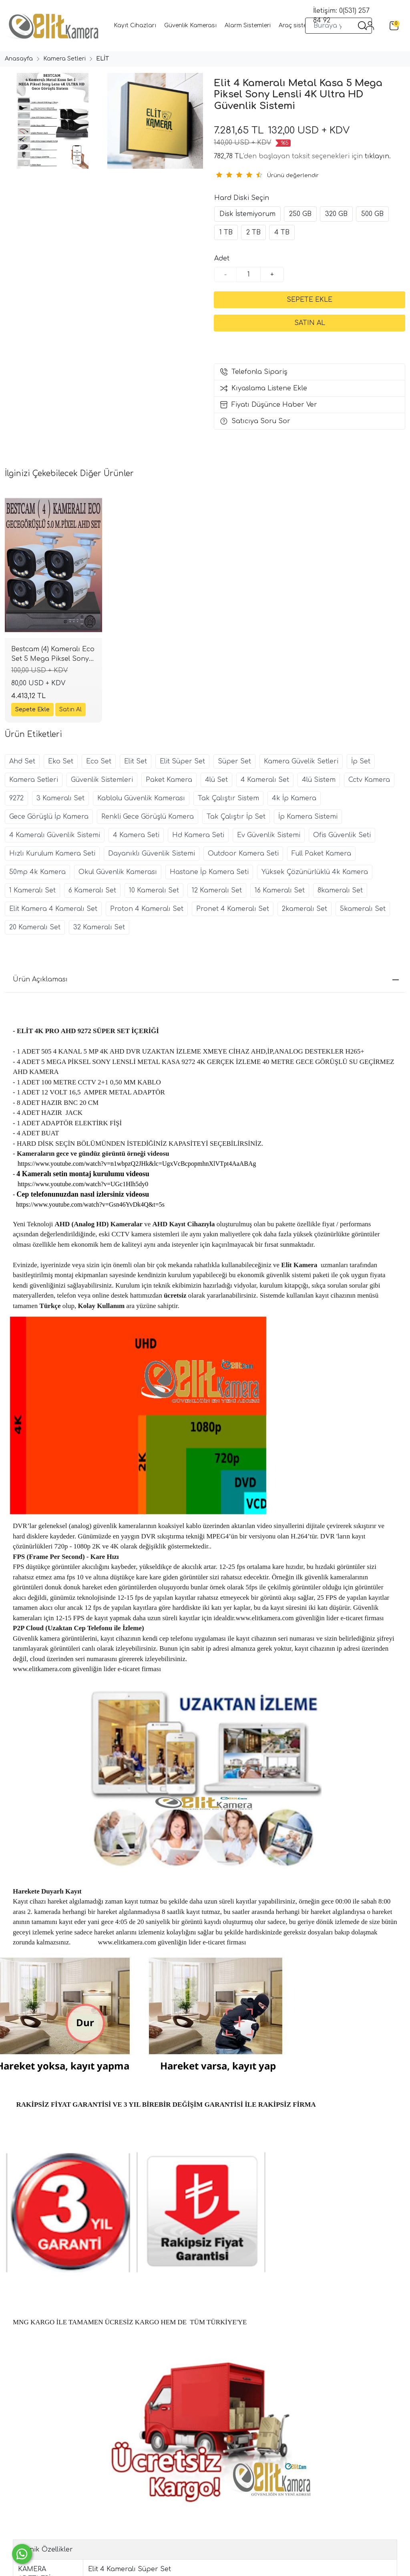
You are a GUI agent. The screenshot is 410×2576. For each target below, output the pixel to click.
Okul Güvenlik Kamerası (117, 872)
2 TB (253, 232)
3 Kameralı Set (60, 798)
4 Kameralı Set (265, 779)
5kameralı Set (363, 909)
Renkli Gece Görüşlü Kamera (147, 816)
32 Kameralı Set (99, 927)
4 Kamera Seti (136, 835)
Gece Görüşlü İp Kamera (48, 816)
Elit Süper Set (182, 761)
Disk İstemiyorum (247, 214)
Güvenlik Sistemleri (102, 779)
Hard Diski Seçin (241, 198)
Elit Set (135, 761)
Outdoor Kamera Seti (243, 853)
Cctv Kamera (369, 779)
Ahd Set (22, 761)
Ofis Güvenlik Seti (342, 835)
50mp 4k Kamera (37, 872)
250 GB (300, 214)
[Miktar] (249, 274)
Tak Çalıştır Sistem (228, 798)
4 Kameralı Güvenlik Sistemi (54, 835)
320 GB (336, 214)
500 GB (372, 214)
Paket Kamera (169, 779)
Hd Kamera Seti (198, 835)
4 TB (281, 232)
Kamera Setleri (33, 779)
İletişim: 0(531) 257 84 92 (341, 15)
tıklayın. (378, 156)
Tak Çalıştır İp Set (236, 816)
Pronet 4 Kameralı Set (232, 909)
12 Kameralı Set (217, 890)
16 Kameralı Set (280, 890)
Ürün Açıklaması (206, 979)
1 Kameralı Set (32, 890)
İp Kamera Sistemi (308, 816)
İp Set (360, 761)
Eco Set (98, 761)
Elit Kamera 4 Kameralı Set (53, 909)
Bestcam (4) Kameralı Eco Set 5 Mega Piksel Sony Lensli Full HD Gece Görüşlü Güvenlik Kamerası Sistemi (52, 655)
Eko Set (60, 761)
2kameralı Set (304, 909)
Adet (221, 258)
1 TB (226, 232)
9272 (16, 798)
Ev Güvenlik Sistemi (268, 835)
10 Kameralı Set (154, 890)
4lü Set (216, 779)
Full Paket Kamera (321, 853)
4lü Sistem (319, 779)
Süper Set (234, 761)
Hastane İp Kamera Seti (209, 872)
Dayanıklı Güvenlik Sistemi (151, 853)
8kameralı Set (340, 890)
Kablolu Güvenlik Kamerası (141, 798)
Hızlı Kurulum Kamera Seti (52, 853)
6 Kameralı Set (92, 890)
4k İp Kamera (294, 798)
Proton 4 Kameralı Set (146, 909)
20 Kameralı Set (34, 927)
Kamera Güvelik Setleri (301, 761)
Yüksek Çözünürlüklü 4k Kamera (314, 872)
